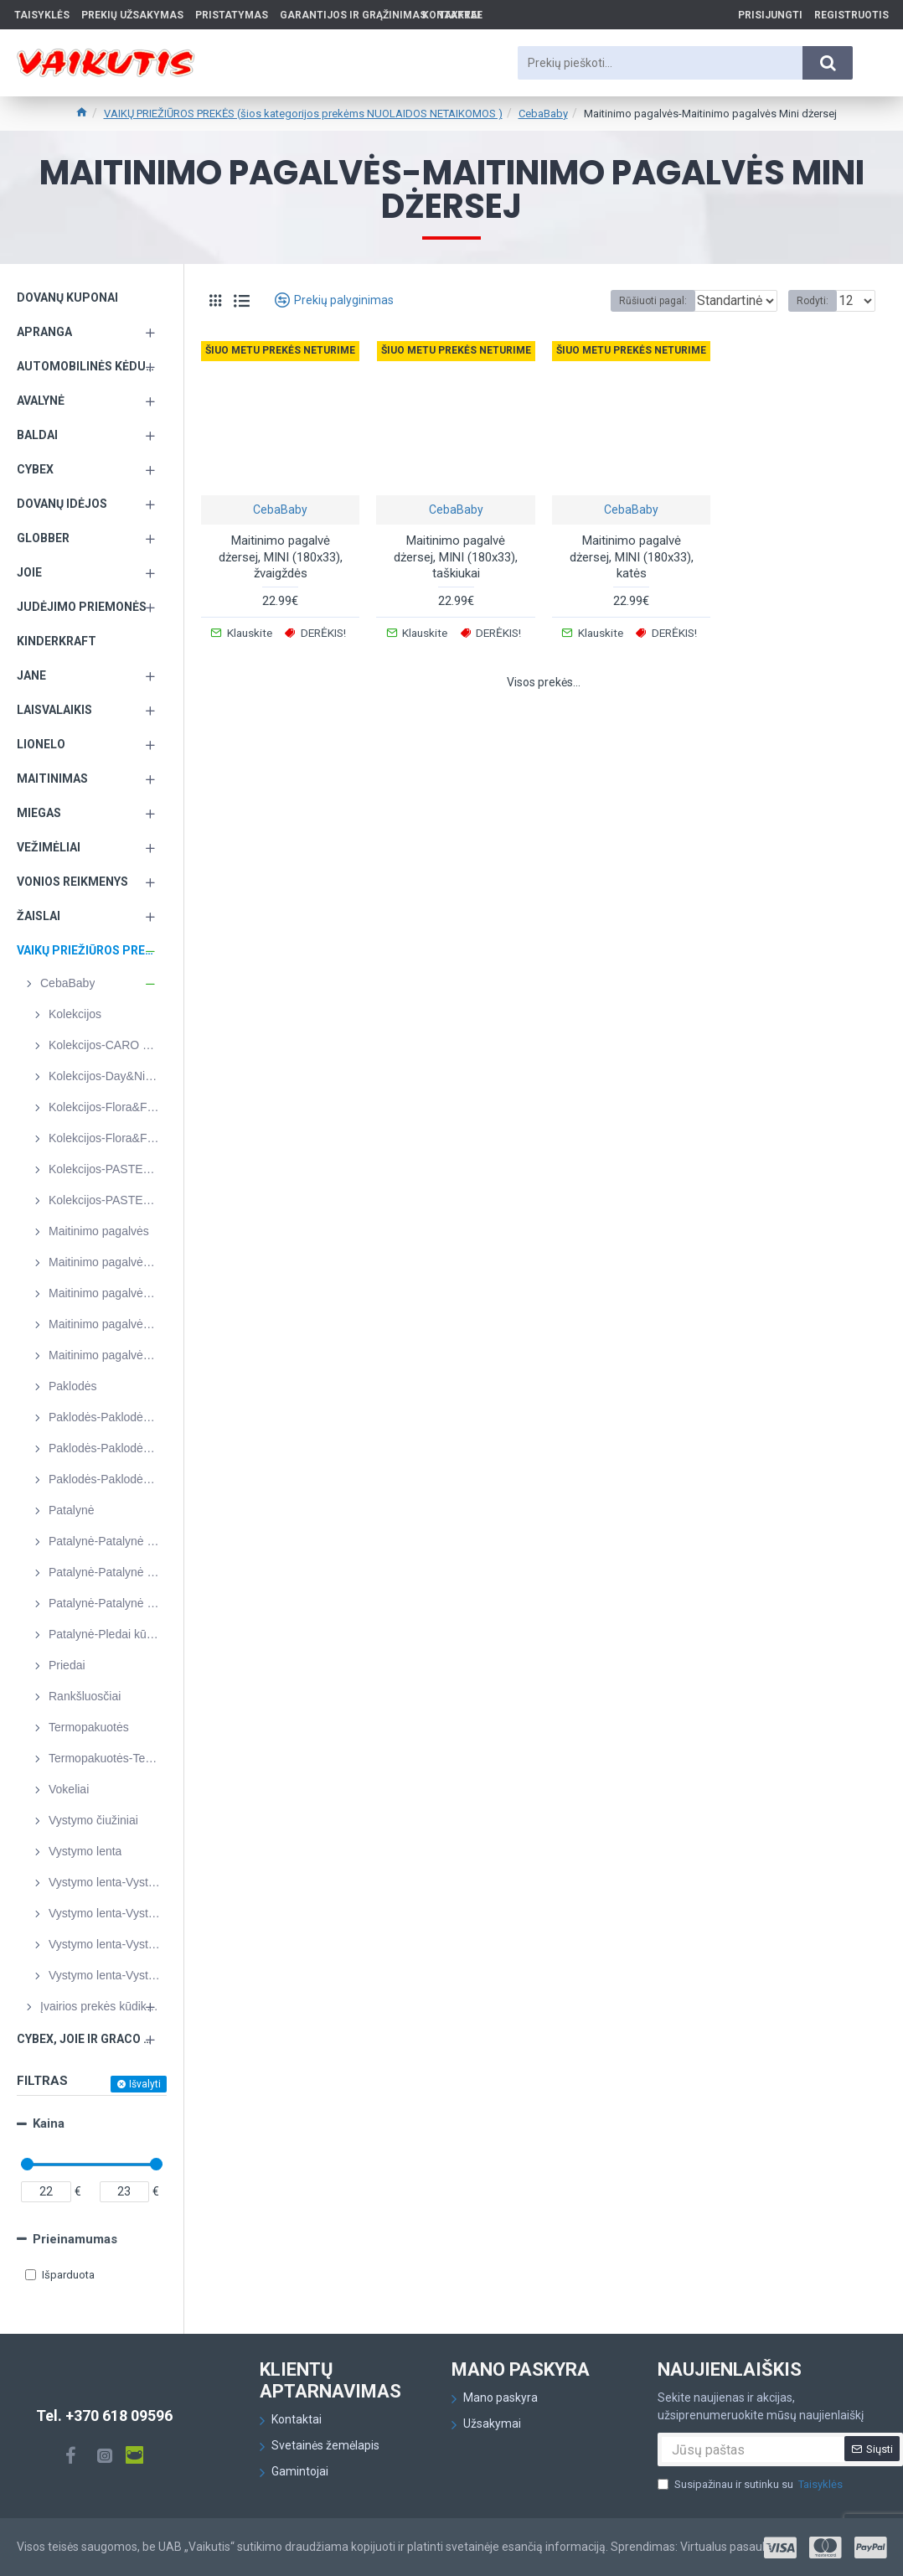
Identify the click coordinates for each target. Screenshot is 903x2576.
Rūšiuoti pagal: (619, 301)
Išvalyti (145, 2084)
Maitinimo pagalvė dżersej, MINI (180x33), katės (632, 557)
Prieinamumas (75, 2239)
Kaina (48, 2123)
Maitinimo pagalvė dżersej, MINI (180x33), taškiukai (456, 557)
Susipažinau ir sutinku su (751, 2484)
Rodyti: (817, 301)
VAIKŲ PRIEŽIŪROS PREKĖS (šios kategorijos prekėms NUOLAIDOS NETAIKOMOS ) (303, 113)
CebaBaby (543, 113)
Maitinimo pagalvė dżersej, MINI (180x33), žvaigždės (281, 557)
